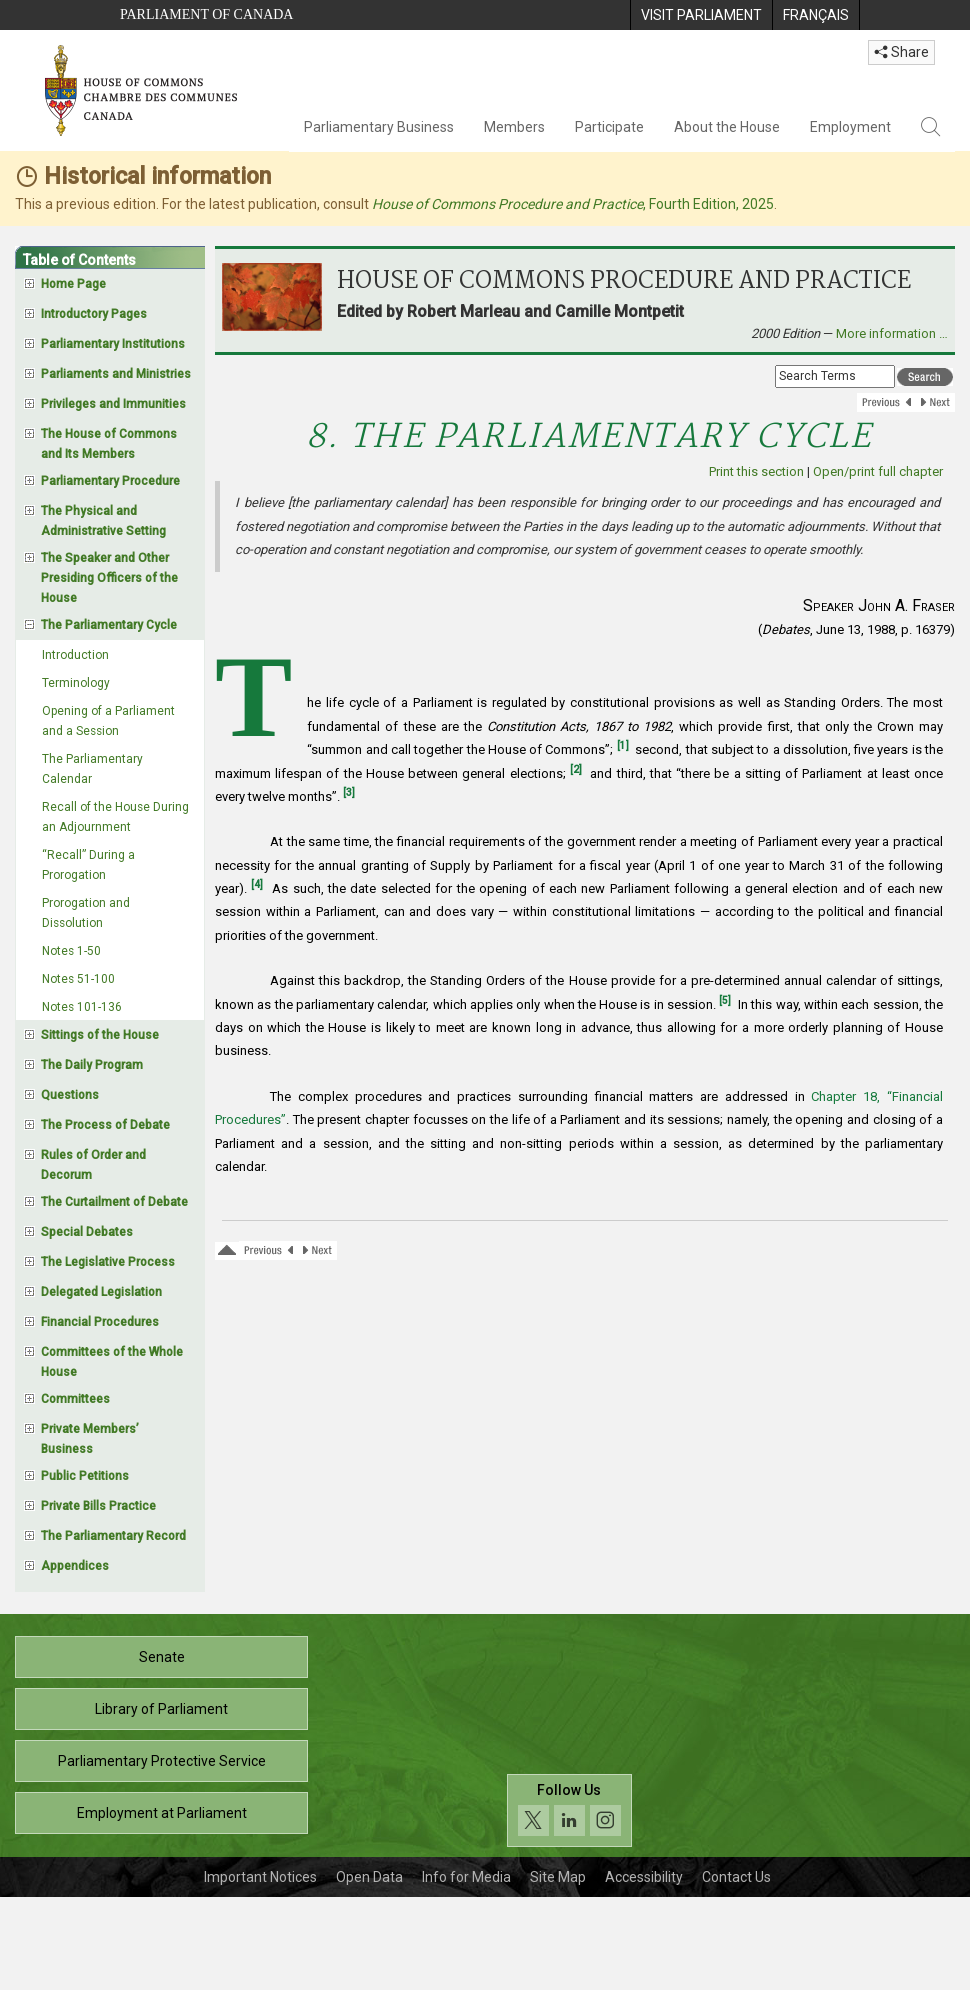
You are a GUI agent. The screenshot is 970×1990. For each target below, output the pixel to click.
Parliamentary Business (379, 127)
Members (514, 127)
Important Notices (260, 1877)
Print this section (756, 471)
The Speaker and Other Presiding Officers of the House (109, 578)
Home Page (73, 284)
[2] (576, 769)
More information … (892, 333)
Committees (75, 1399)
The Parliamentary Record (113, 1536)
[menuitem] (701, 15)
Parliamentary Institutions (113, 344)
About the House (727, 127)
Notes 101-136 (82, 1007)
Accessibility (644, 1877)
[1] (623, 745)
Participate (609, 127)
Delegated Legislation (101, 1292)
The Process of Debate (105, 1125)
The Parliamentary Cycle (109, 625)
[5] (725, 1000)
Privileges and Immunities (113, 404)
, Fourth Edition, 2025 (573, 204)
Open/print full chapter (878, 471)
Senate (162, 1657)
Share (901, 52)
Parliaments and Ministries (116, 374)
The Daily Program (92, 1065)
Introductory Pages (94, 314)
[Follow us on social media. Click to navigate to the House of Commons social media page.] (569, 1810)
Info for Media (466, 1877)
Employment (850, 127)
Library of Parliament (161, 1709)
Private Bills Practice (98, 1506)
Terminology (76, 683)
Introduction (75, 655)
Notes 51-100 (78, 979)
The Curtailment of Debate (114, 1202)
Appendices (75, 1566)
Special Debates (87, 1232)
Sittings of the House (100, 1035)
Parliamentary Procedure (110, 481)
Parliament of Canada (206, 14)
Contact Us (736, 1877)
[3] (349, 792)
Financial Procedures (100, 1322)
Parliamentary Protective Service (162, 1761)
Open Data (369, 1877)
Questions (70, 1095)
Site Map (558, 1877)
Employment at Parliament (162, 1813)
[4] (257, 884)
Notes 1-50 (71, 951)
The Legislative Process (108, 1262)
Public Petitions (85, 1476)
